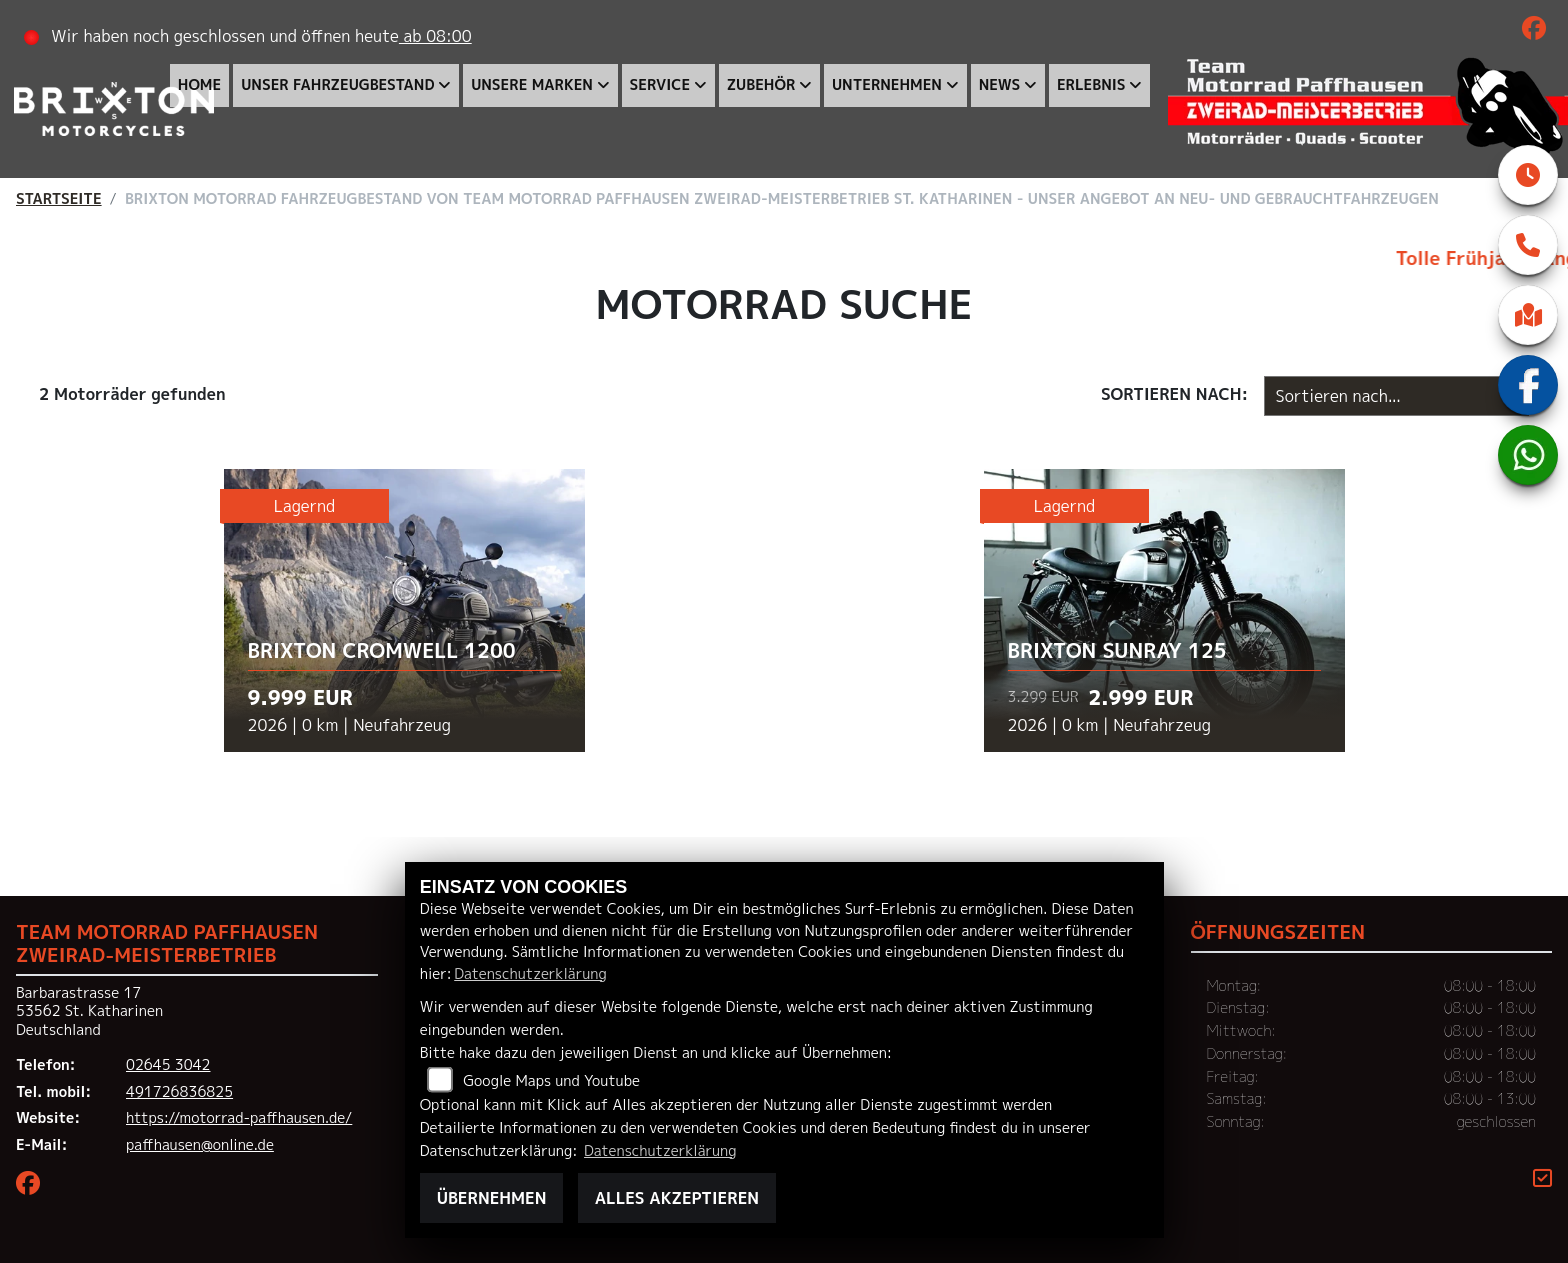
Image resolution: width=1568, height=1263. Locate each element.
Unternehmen (888, 85)
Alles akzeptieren (677, 1198)
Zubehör (762, 85)
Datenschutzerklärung (530, 974)
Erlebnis (1092, 85)
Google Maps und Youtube (551, 1081)
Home (200, 85)
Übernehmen (492, 1198)
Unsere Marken (533, 85)
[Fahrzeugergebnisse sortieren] (1396, 396)
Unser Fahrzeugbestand (338, 85)
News (1001, 85)
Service (661, 85)
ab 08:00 (436, 36)
